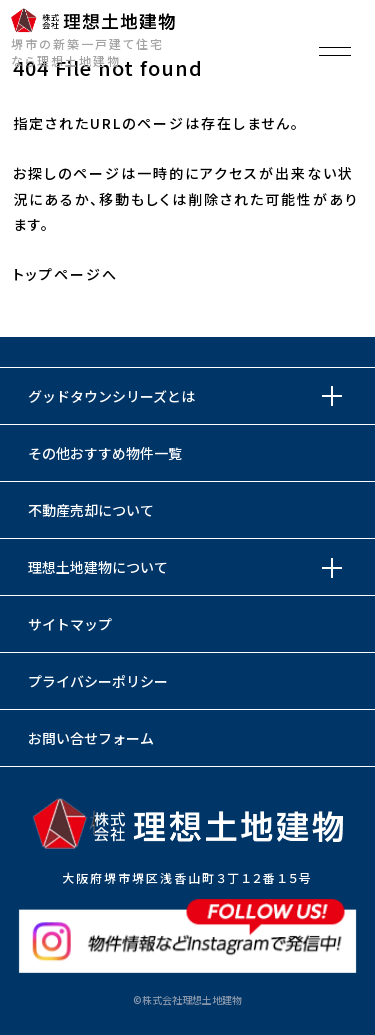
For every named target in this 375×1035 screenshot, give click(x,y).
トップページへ (65, 274)
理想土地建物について (98, 567)
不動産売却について (91, 510)
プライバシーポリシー (98, 681)
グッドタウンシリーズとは (111, 396)
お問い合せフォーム (91, 738)
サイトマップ (70, 624)
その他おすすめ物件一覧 (105, 453)
